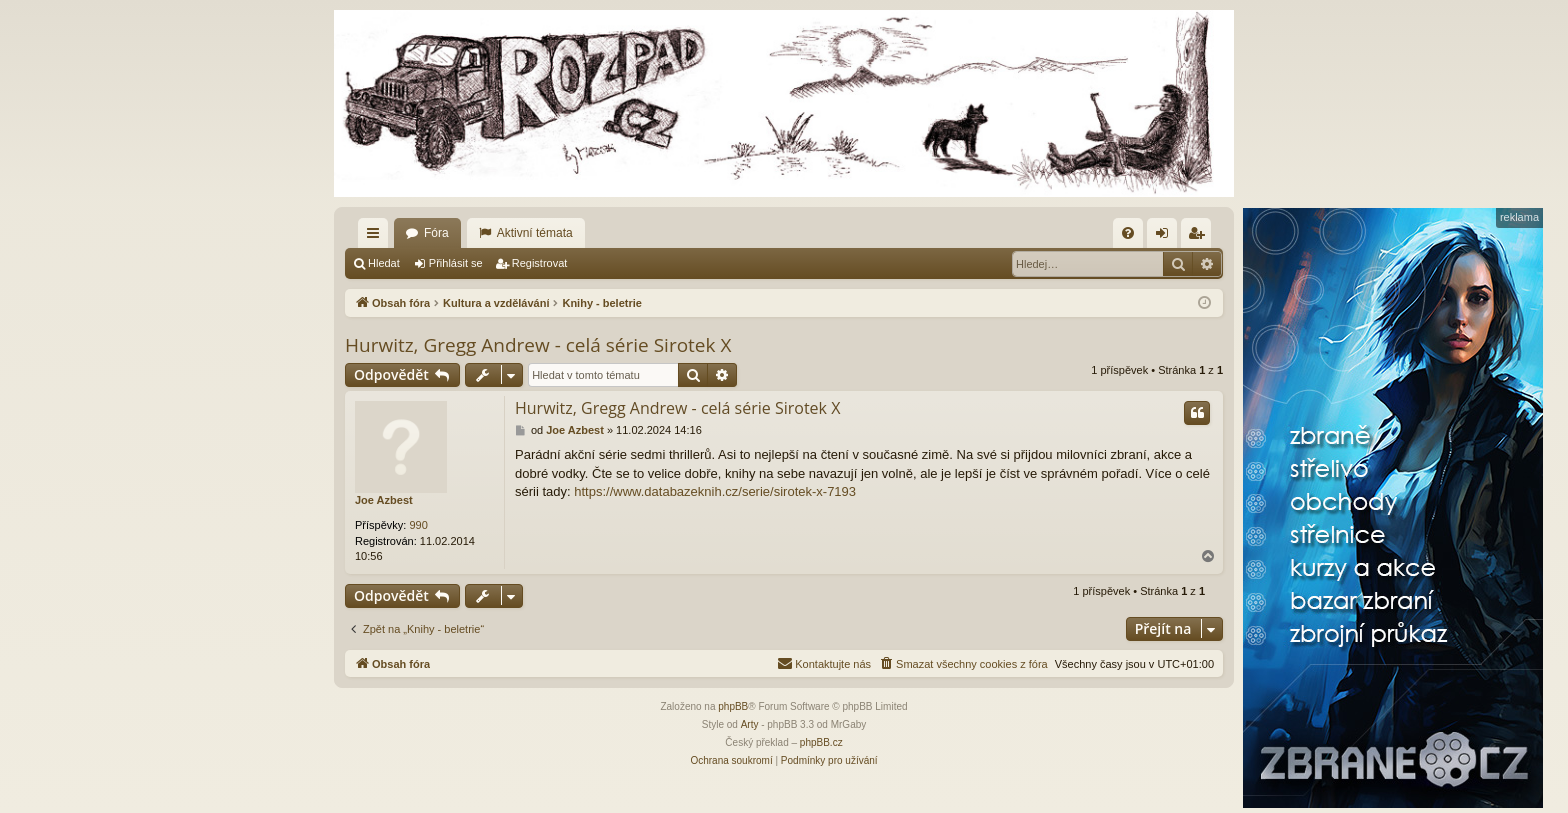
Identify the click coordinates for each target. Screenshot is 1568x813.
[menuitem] (1128, 233)
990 (418, 525)
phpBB (733, 706)
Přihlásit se (456, 263)
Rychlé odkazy (377, 237)
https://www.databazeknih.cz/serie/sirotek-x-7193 (715, 491)
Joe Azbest (384, 500)
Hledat (384, 263)
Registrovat (540, 263)
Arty (750, 724)
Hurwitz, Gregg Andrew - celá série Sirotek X (538, 345)
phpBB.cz (821, 742)
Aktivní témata (535, 233)
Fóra (436, 233)
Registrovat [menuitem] (1200, 237)
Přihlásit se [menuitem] (1166, 237)
